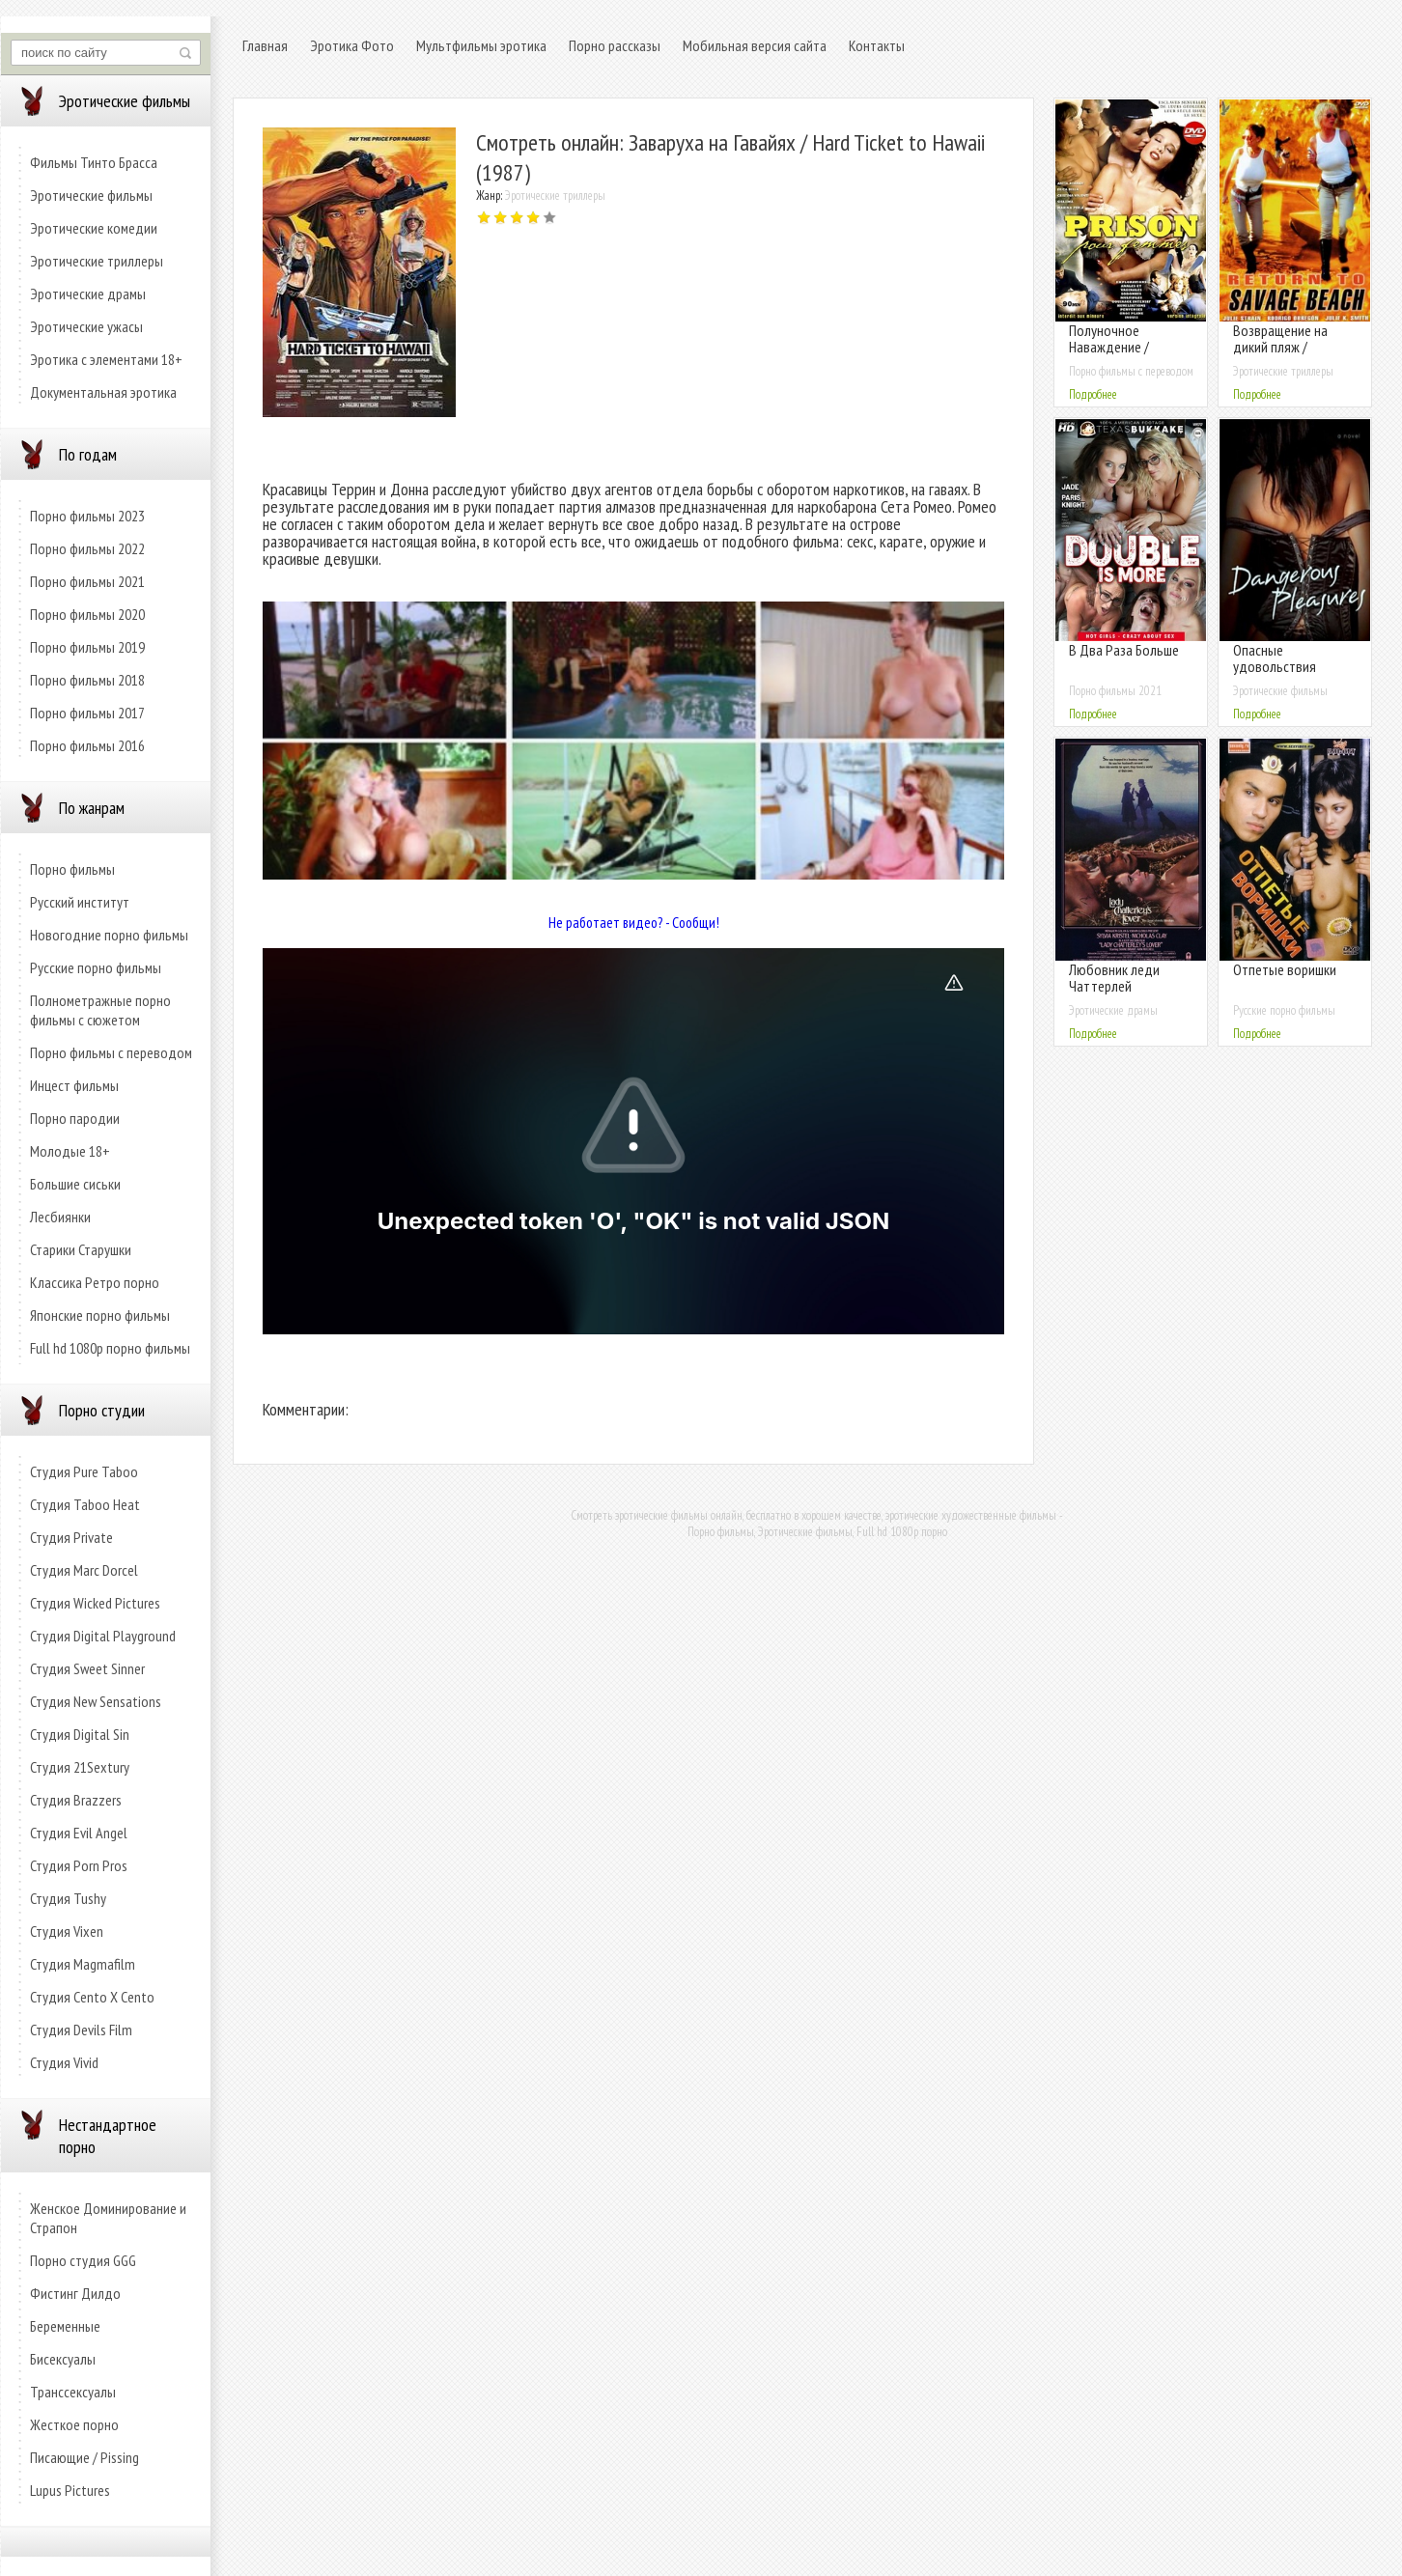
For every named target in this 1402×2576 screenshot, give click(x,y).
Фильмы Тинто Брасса (93, 162)
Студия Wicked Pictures (95, 1602)
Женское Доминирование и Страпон (108, 2217)
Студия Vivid (64, 2062)
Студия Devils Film (81, 2029)
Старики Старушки (80, 1249)
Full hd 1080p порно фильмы (110, 1348)
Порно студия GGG (83, 2260)
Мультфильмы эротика (481, 45)
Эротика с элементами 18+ (106, 359)
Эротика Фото (352, 45)
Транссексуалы (73, 2391)
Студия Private (71, 1537)
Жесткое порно (74, 2424)
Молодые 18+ (70, 1151)
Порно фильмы (72, 869)
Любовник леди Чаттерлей (1114, 977)
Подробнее (1093, 394)
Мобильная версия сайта (755, 45)
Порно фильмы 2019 (87, 647)
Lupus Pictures (70, 2490)
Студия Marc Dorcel (84, 1570)
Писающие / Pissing (84, 2457)
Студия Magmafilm (82, 1964)
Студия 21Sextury (79, 1767)
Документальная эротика (103, 392)
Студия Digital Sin (79, 1734)
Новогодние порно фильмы (109, 934)
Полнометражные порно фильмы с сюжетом (100, 1010)
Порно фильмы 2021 (87, 581)
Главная (265, 45)
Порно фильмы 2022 (87, 548)
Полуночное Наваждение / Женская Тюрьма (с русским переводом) (1128, 355)
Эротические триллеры (96, 260)
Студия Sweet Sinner (87, 1668)
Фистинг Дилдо (75, 2293)
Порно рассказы (614, 45)
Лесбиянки (60, 1216)
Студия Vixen (66, 1931)
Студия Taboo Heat (85, 1504)
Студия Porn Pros (78, 1865)
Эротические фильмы (91, 195)
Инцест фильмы (74, 1085)
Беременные (65, 2326)
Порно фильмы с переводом (111, 1052)
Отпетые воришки (1284, 969)
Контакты (877, 45)
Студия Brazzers (76, 1799)
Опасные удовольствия (1274, 658)
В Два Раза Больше (1124, 649)
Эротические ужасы (86, 326)
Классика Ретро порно (94, 1282)
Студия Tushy (68, 1898)
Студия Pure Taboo (84, 1471)
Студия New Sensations (95, 1701)
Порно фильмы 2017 (87, 712)
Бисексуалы (63, 2358)
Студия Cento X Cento (92, 1996)
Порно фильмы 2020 (87, 614)
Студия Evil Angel (78, 1832)
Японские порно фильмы (100, 1315)
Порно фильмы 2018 (87, 679)
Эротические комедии (93, 228)
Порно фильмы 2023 (87, 515)
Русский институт (79, 901)
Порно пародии (75, 1118)
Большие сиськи (75, 1183)
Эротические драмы (88, 293)
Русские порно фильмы (95, 967)
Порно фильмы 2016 (87, 745)
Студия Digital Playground (103, 1635)
